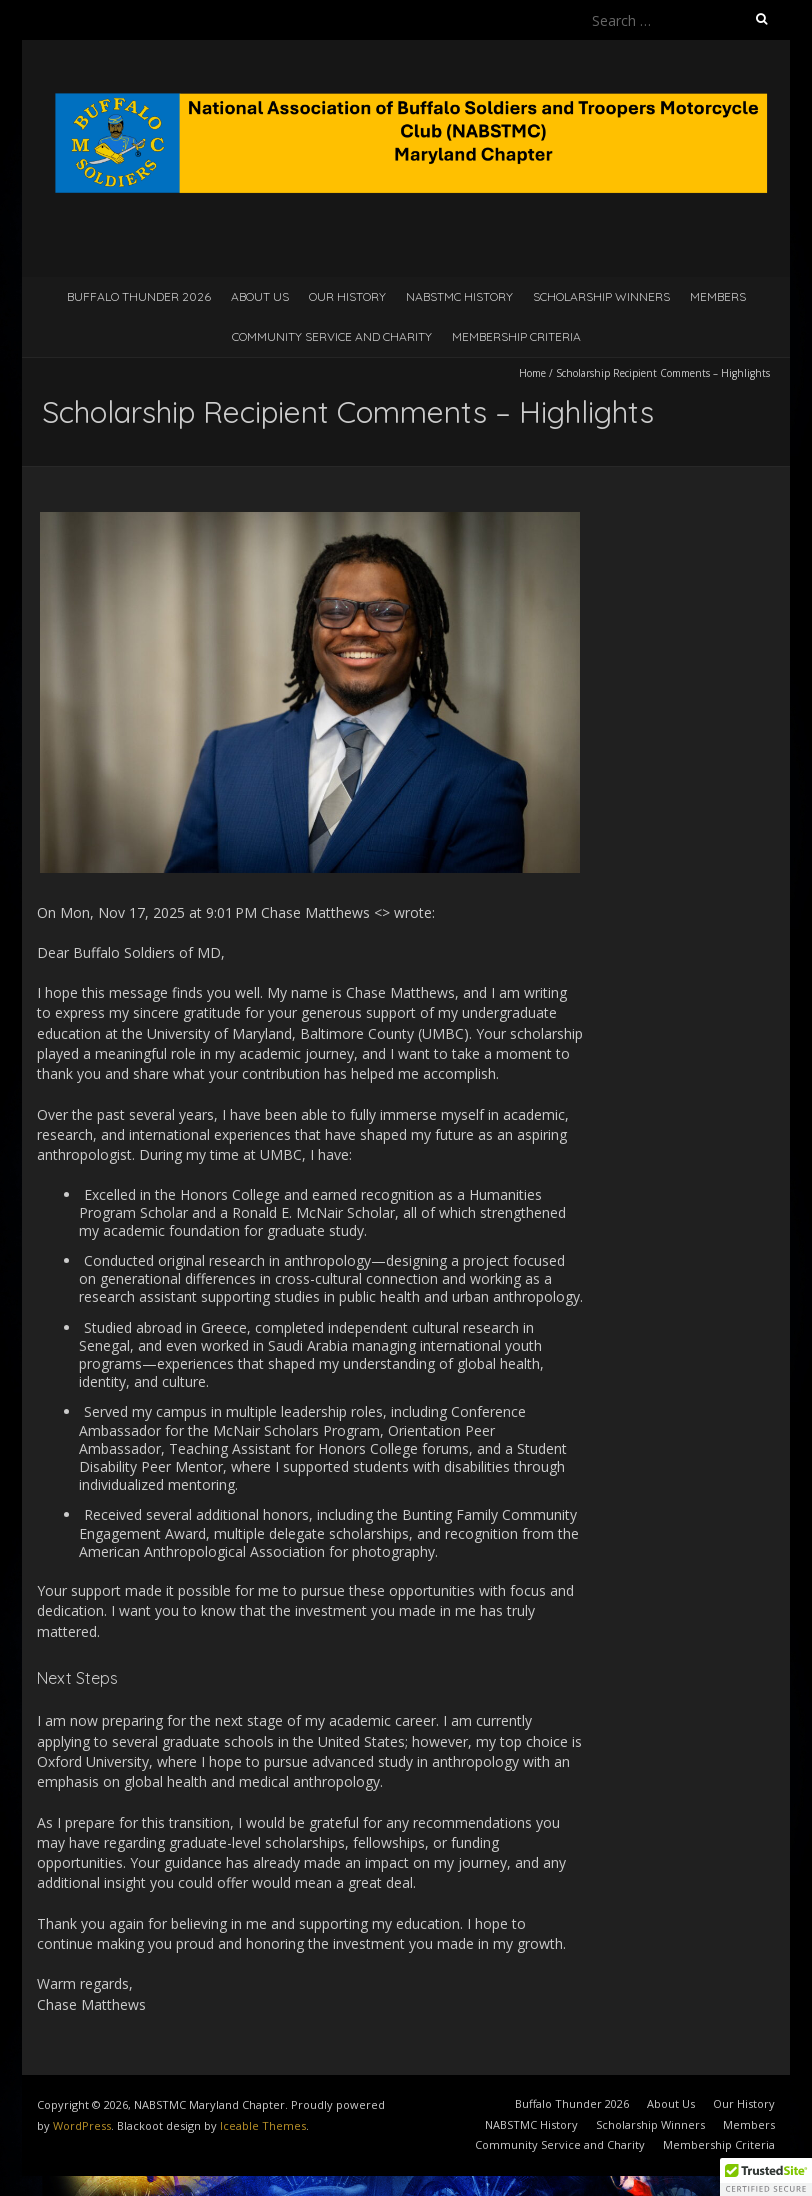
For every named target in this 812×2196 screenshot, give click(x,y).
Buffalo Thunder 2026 (139, 296)
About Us (260, 296)
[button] (766, 2177)
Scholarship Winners (601, 296)
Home (532, 373)
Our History (347, 296)
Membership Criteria (516, 336)
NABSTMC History (459, 296)
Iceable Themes (263, 2125)
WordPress (82, 2125)
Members (718, 296)
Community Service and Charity (332, 336)
